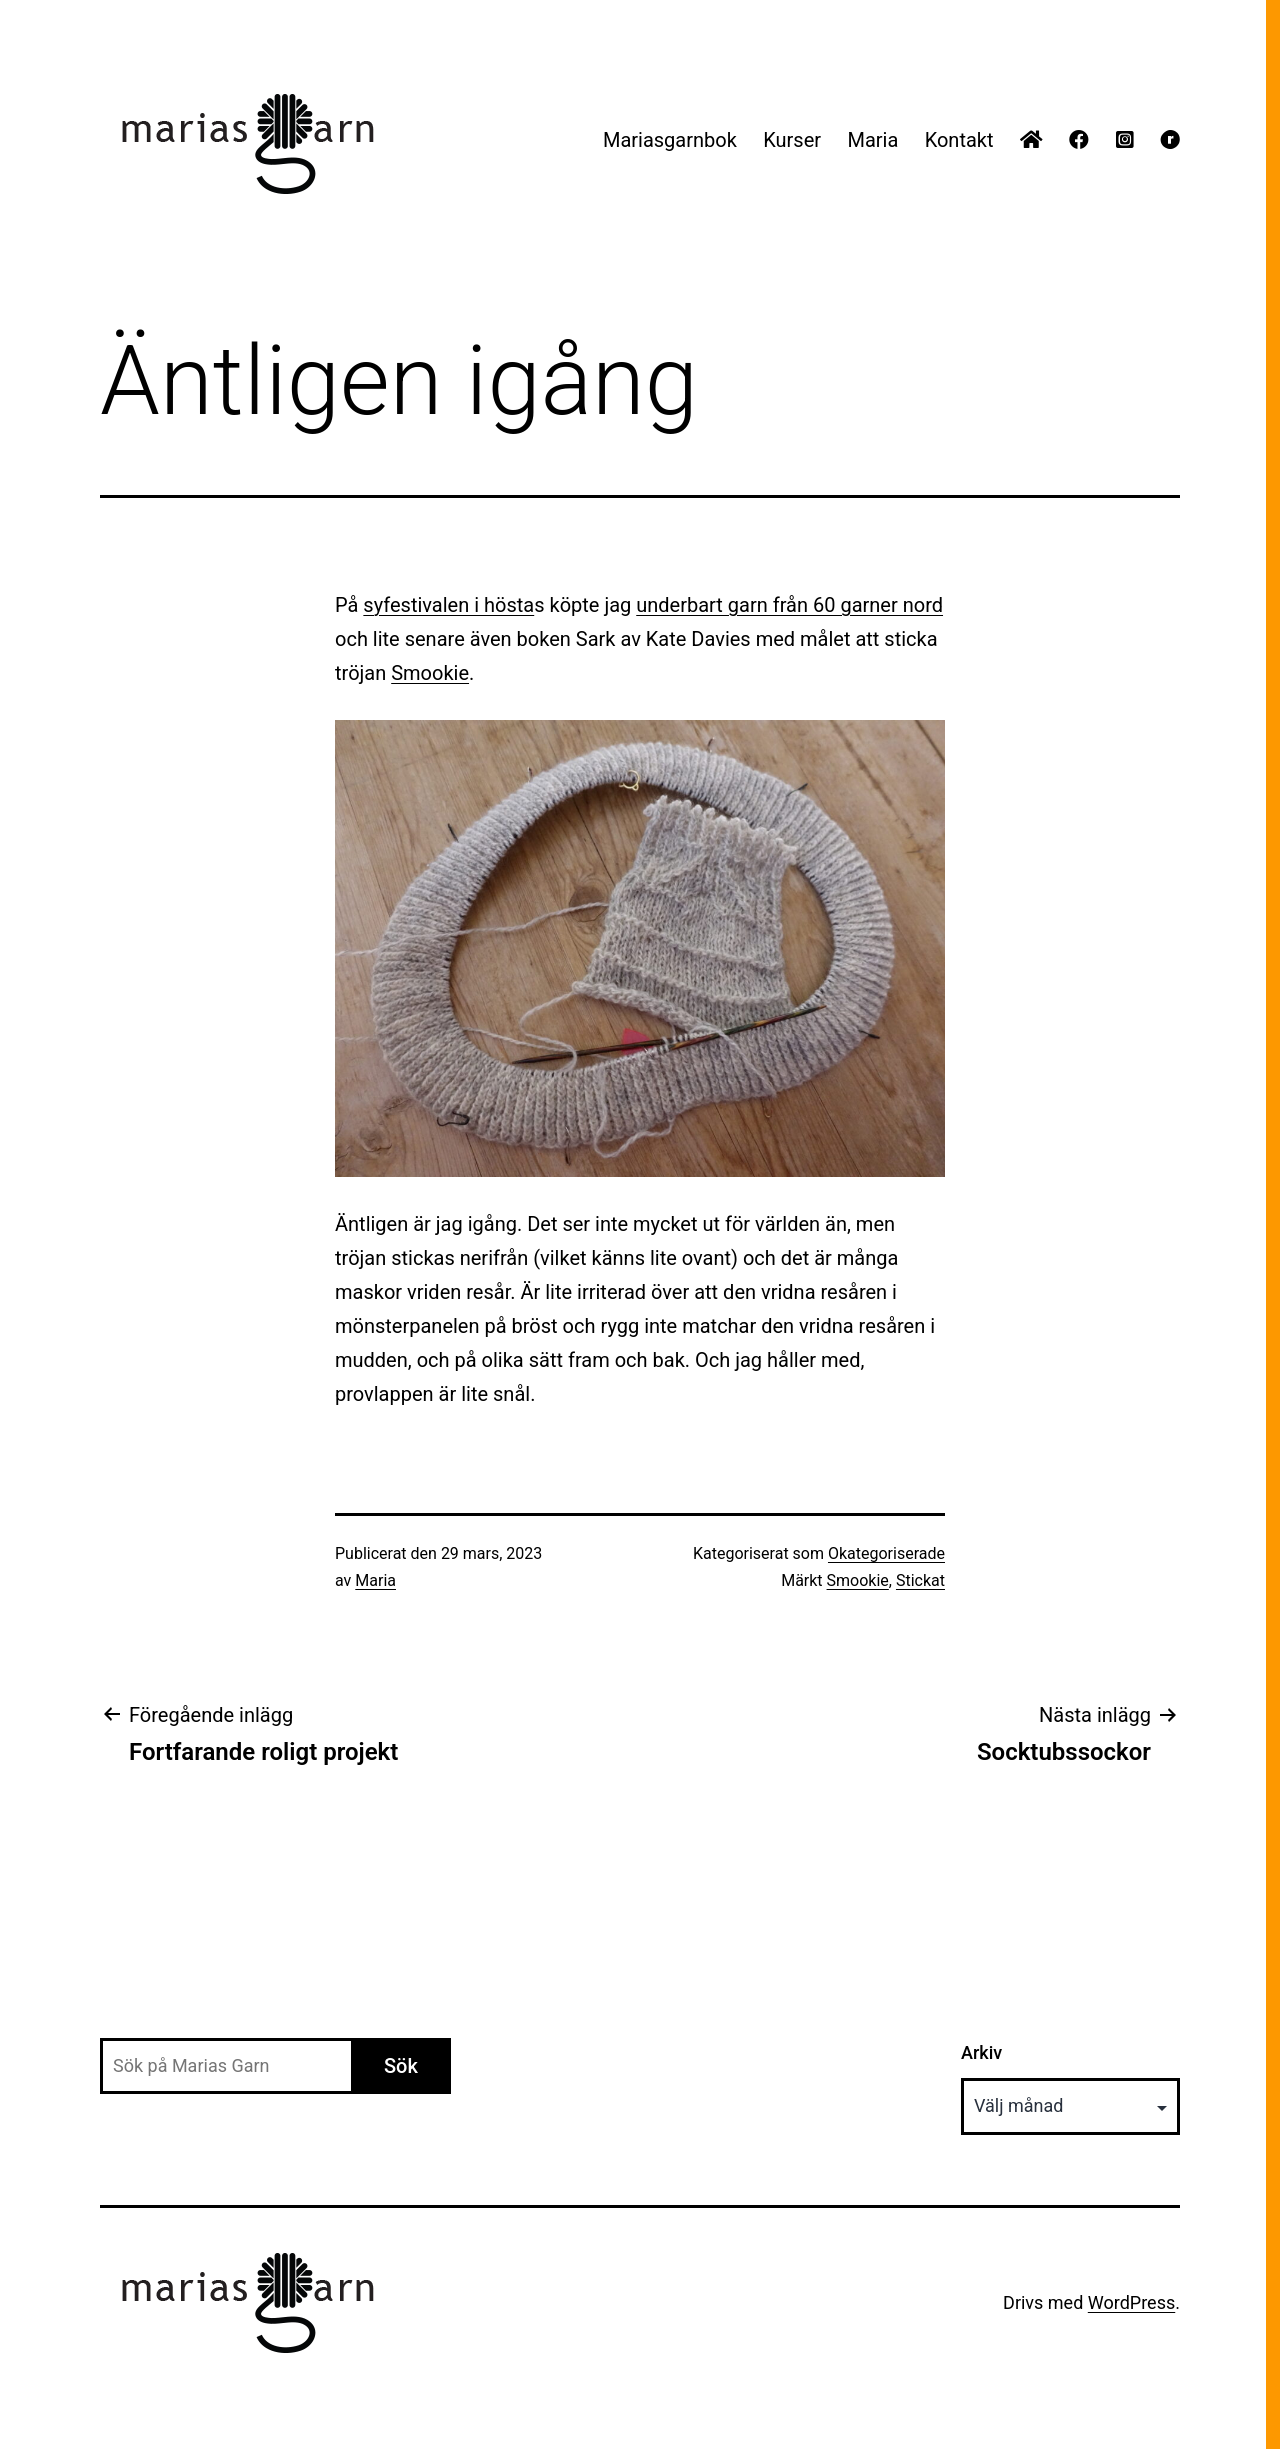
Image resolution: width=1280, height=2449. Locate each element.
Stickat (920, 1580)
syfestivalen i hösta (448, 605)
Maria (872, 140)
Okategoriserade (886, 1553)
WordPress (1131, 2302)
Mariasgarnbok (670, 140)
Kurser (792, 140)
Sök (401, 2066)
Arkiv (981, 2052)
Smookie (430, 673)
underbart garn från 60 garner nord (789, 605)
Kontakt (959, 140)
